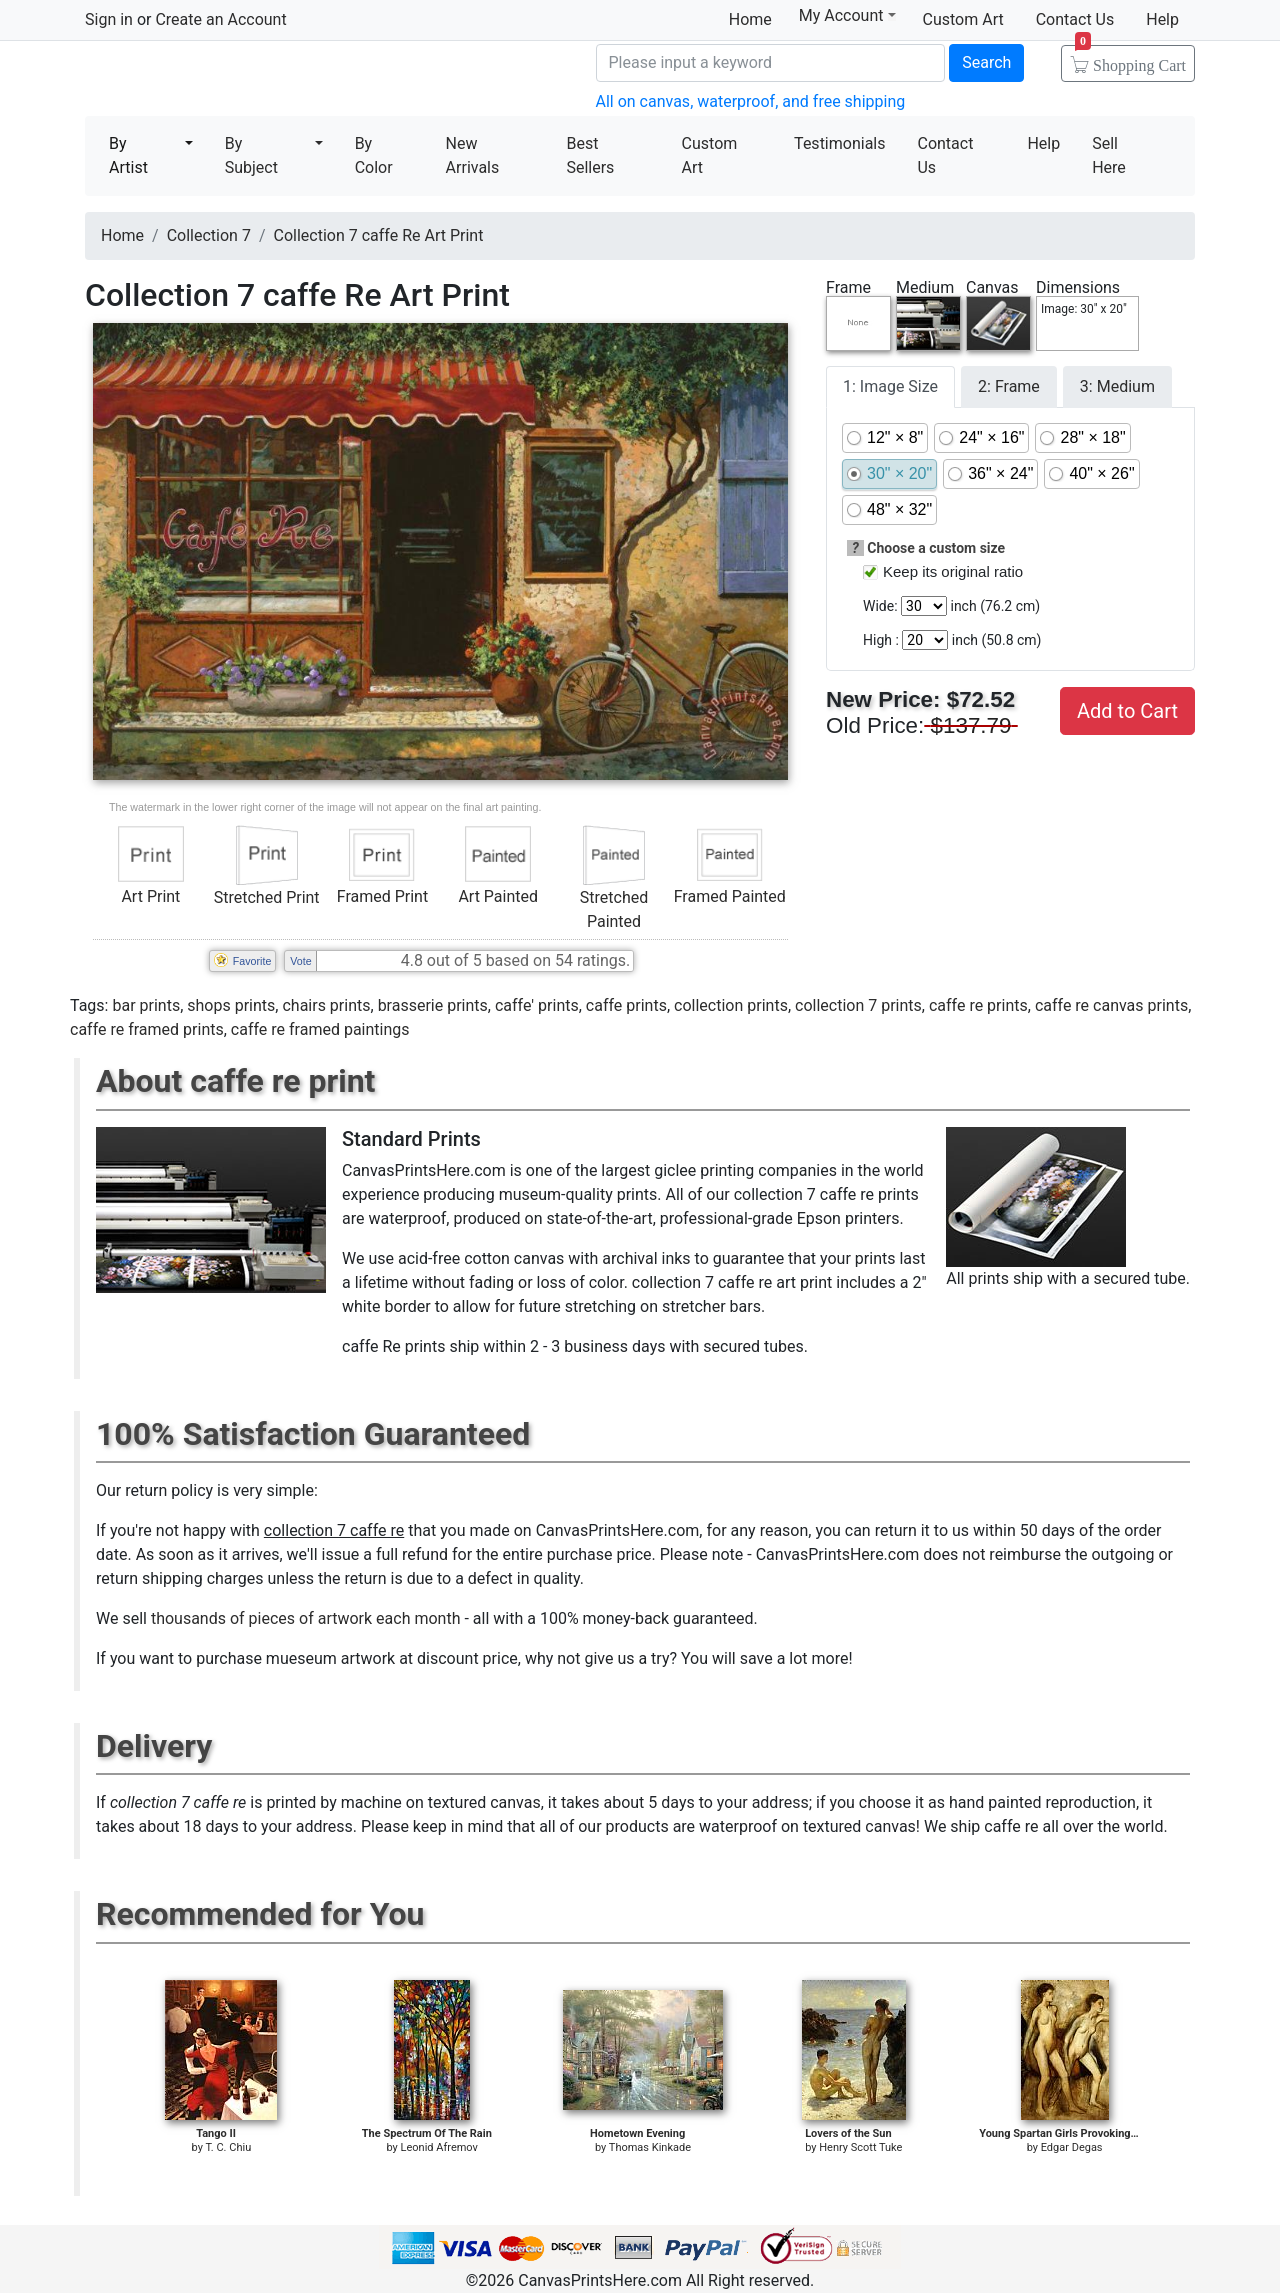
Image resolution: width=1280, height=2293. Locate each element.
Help (1162, 19)
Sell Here (1109, 155)
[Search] (771, 63)
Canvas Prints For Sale (230, 80)
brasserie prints (433, 1005)
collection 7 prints (858, 1005)
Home (750, 19)
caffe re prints (978, 1005)
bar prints (146, 1005)
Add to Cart (1127, 711)
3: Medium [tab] (1117, 386)
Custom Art (963, 19)
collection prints (731, 1005)
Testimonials (839, 143)
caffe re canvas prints (1111, 1005)
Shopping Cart (1130, 59)
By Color (374, 155)
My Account (847, 15)
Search (986, 62)
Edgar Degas (1072, 2147)
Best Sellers (590, 155)
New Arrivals (473, 155)
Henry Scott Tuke (860, 2147)
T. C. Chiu (228, 2147)
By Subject (251, 155)
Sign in (109, 19)
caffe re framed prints (147, 1029)
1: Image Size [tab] (890, 386)
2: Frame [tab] (1009, 386)
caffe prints (626, 1005)
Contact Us (1075, 19)
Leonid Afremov (439, 2147)
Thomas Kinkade (650, 2147)
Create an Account (220, 19)
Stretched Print (267, 897)
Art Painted (498, 896)
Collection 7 (209, 235)
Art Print (150, 896)
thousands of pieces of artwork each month (306, 1618)
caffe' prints (537, 1005)
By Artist (128, 155)
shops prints (231, 1005)
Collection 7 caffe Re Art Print (379, 235)
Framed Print (382, 896)
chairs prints (326, 1005)
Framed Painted (730, 896)
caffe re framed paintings (320, 1029)
